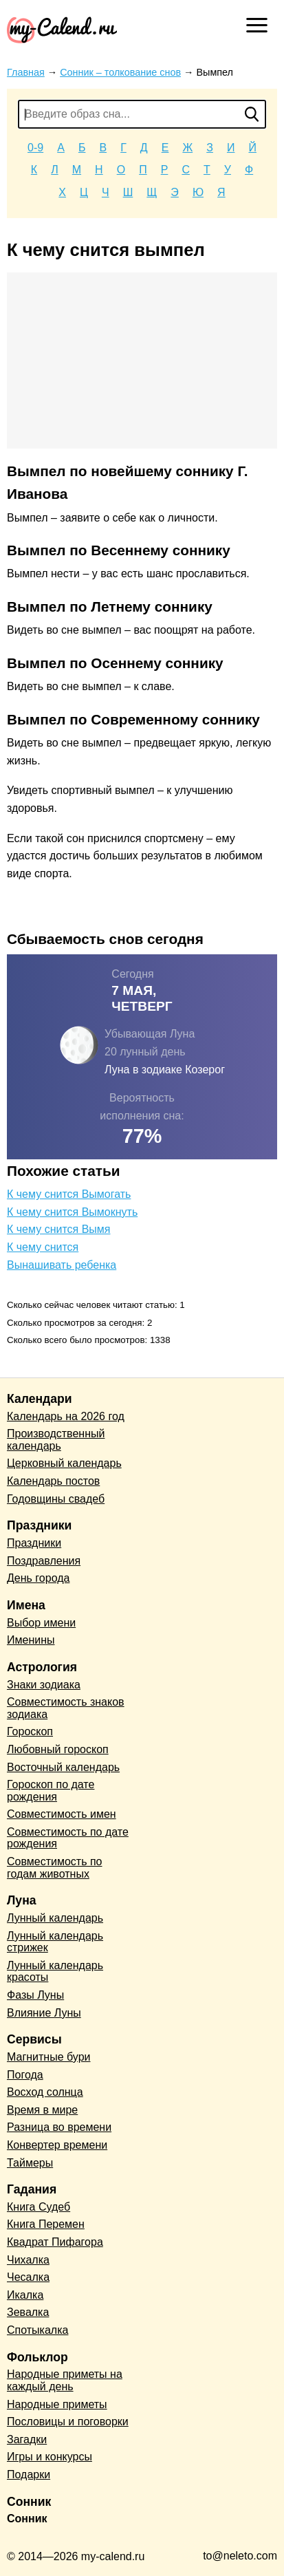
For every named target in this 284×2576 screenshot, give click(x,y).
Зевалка (28, 2312)
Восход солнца (45, 2092)
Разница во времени (59, 2127)
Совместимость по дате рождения (68, 1838)
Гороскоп (30, 1731)
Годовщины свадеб (56, 1499)
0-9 (35, 147)
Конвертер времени (57, 2145)
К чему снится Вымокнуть (72, 1212)
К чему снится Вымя (59, 1229)
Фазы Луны (35, 1995)
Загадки (27, 2439)
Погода (25, 2075)
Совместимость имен (61, 1814)
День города (38, 1578)
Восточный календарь (63, 1767)
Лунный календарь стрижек (55, 1942)
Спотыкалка (37, 2330)
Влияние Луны (44, 2013)
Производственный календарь (56, 1440)
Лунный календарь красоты (55, 1972)
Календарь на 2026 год (65, 1416)
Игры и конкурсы (49, 2456)
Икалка (25, 2295)
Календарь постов (53, 1481)
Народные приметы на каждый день (64, 2380)
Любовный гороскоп (58, 1749)
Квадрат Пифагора (55, 2242)
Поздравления (43, 1561)
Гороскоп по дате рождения (50, 1791)
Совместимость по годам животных (54, 1868)
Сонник (27, 2518)
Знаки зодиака (43, 1684)
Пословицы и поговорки (68, 2421)
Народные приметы (57, 2404)
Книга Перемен (46, 2224)
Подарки (28, 2474)
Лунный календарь (55, 1918)
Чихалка (28, 2260)
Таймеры (30, 2163)
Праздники (34, 1543)
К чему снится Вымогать (69, 1194)
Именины (31, 1640)
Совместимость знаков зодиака (65, 1708)
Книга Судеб (38, 2207)
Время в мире (42, 2110)
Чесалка (28, 2277)
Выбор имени (41, 1623)
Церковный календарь (64, 1463)
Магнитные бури (49, 2057)
